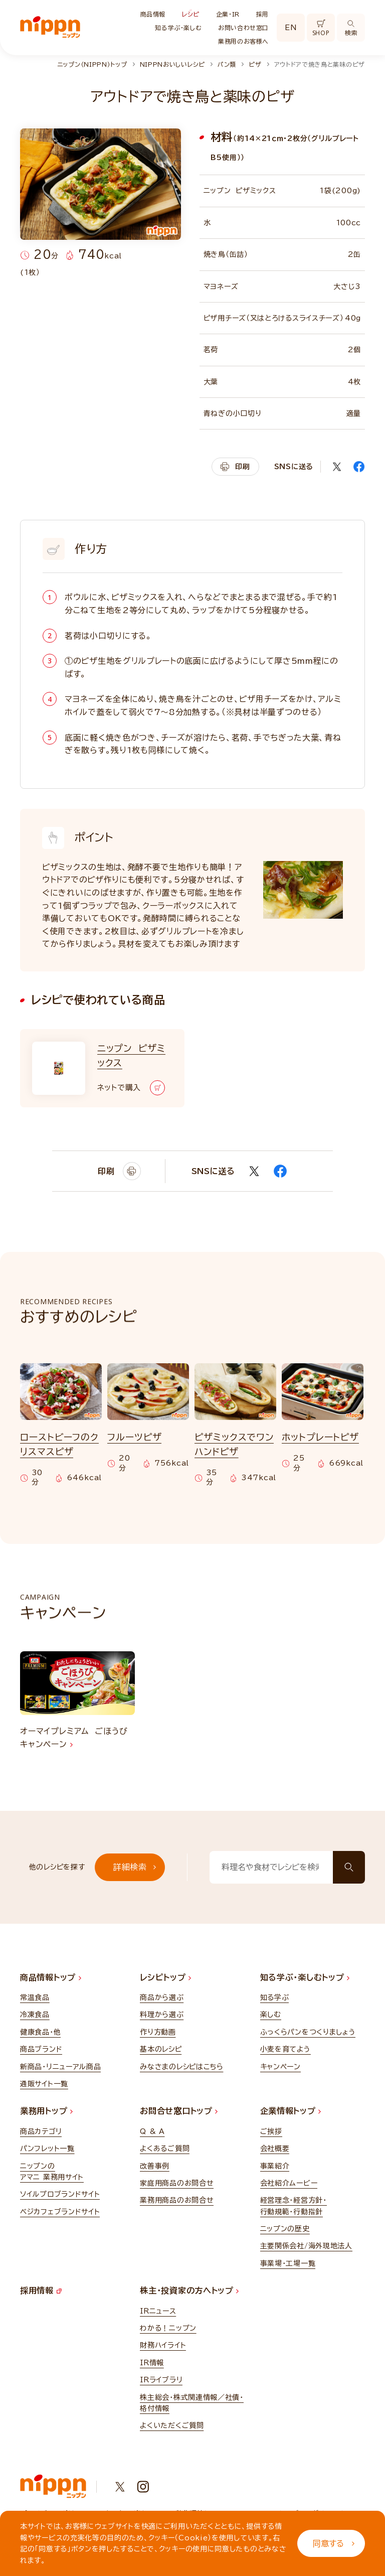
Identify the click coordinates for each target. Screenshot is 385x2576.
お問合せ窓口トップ (179, 2111)
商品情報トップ (50, 1977)
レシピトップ (165, 1977)
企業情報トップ (290, 2111)
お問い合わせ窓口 (243, 28)
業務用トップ (46, 2111)
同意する (333, 2543)
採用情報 (41, 2290)
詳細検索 (134, 1867)
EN (290, 27)
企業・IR (228, 14)
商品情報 (152, 14)
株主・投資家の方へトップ (189, 2290)
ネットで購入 (131, 1087)
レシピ (191, 14)
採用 (262, 14)
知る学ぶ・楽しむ (178, 28)
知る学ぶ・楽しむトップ (304, 1977)
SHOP (321, 28)
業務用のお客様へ (243, 41)
